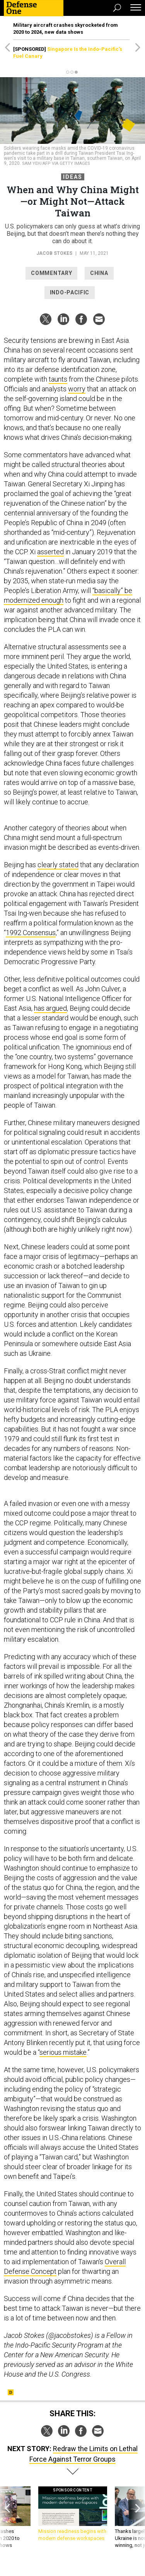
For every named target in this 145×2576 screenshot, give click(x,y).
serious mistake (63, 2052)
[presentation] (7, 2517)
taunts (58, 379)
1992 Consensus (31, 932)
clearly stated (58, 865)
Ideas (72, 177)
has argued (50, 1008)
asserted (50, 552)
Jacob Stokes (54, 253)
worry (76, 389)
